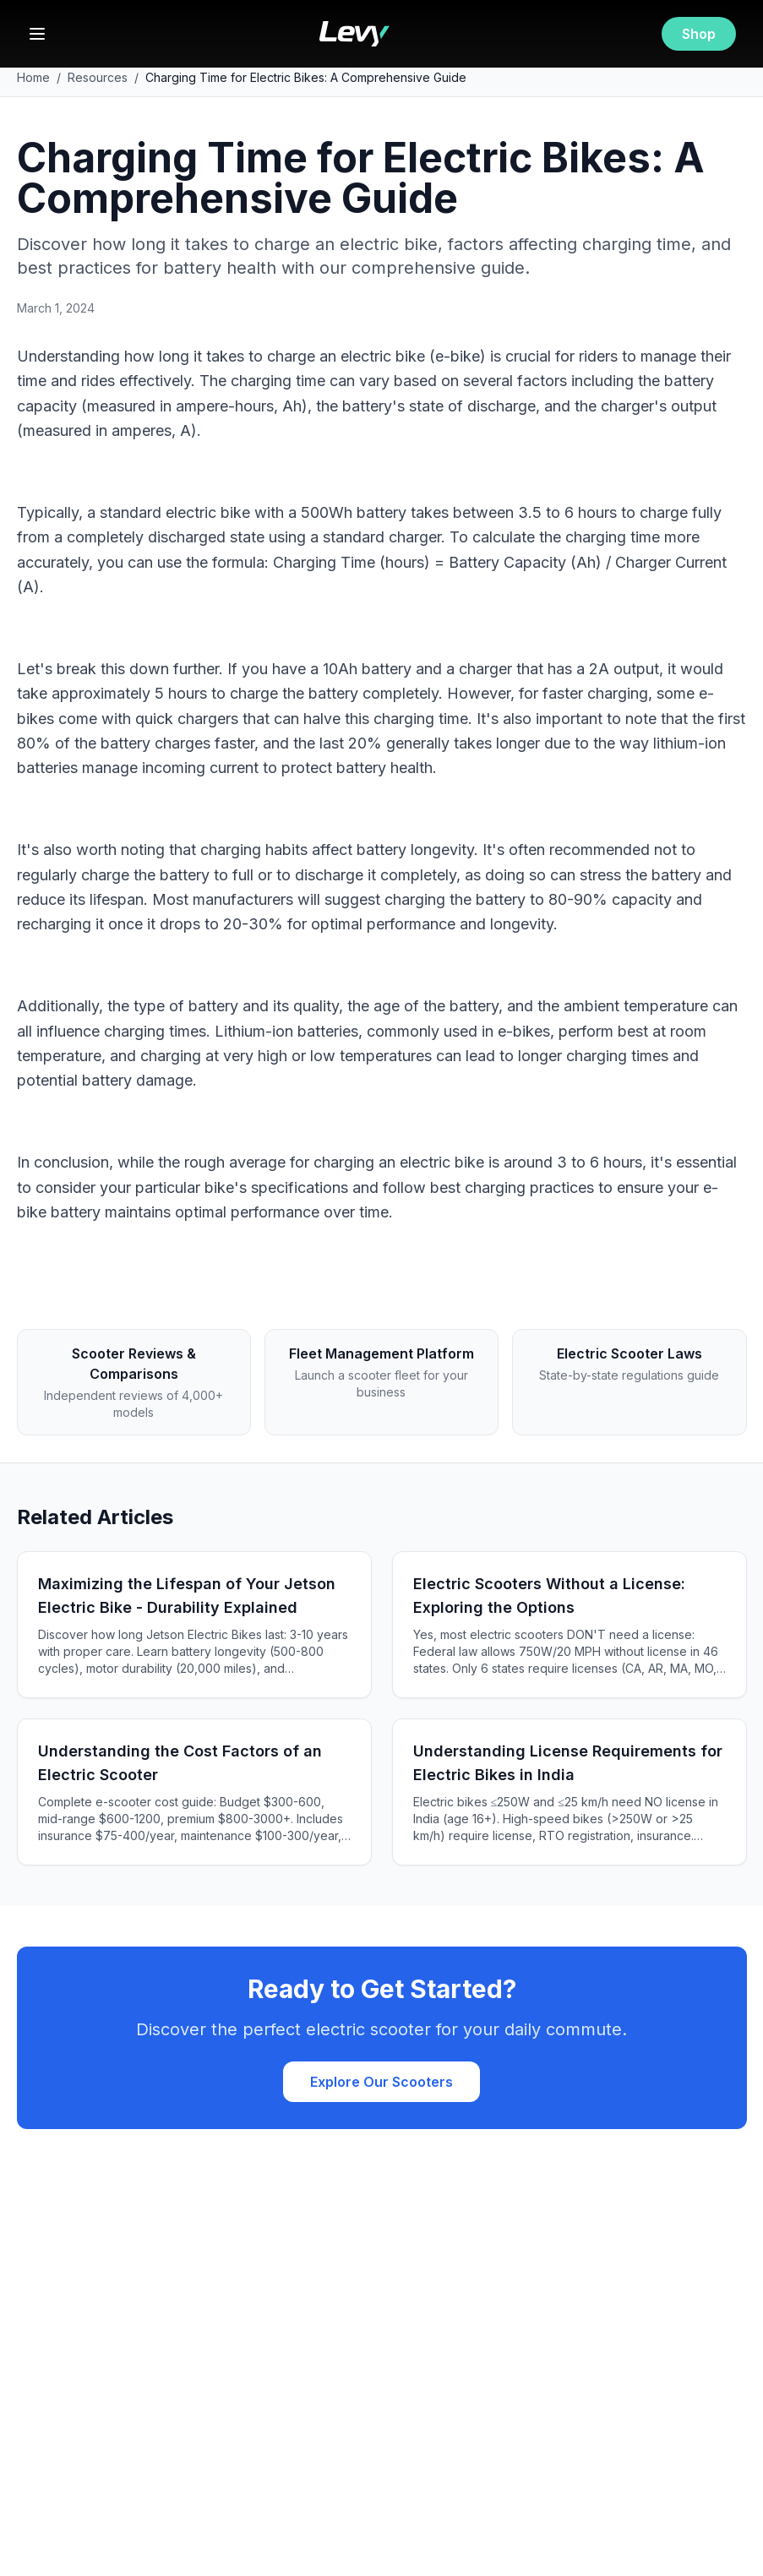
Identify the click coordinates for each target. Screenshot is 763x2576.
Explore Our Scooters (381, 2081)
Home (33, 77)
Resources (98, 77)
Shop (699, 33)
